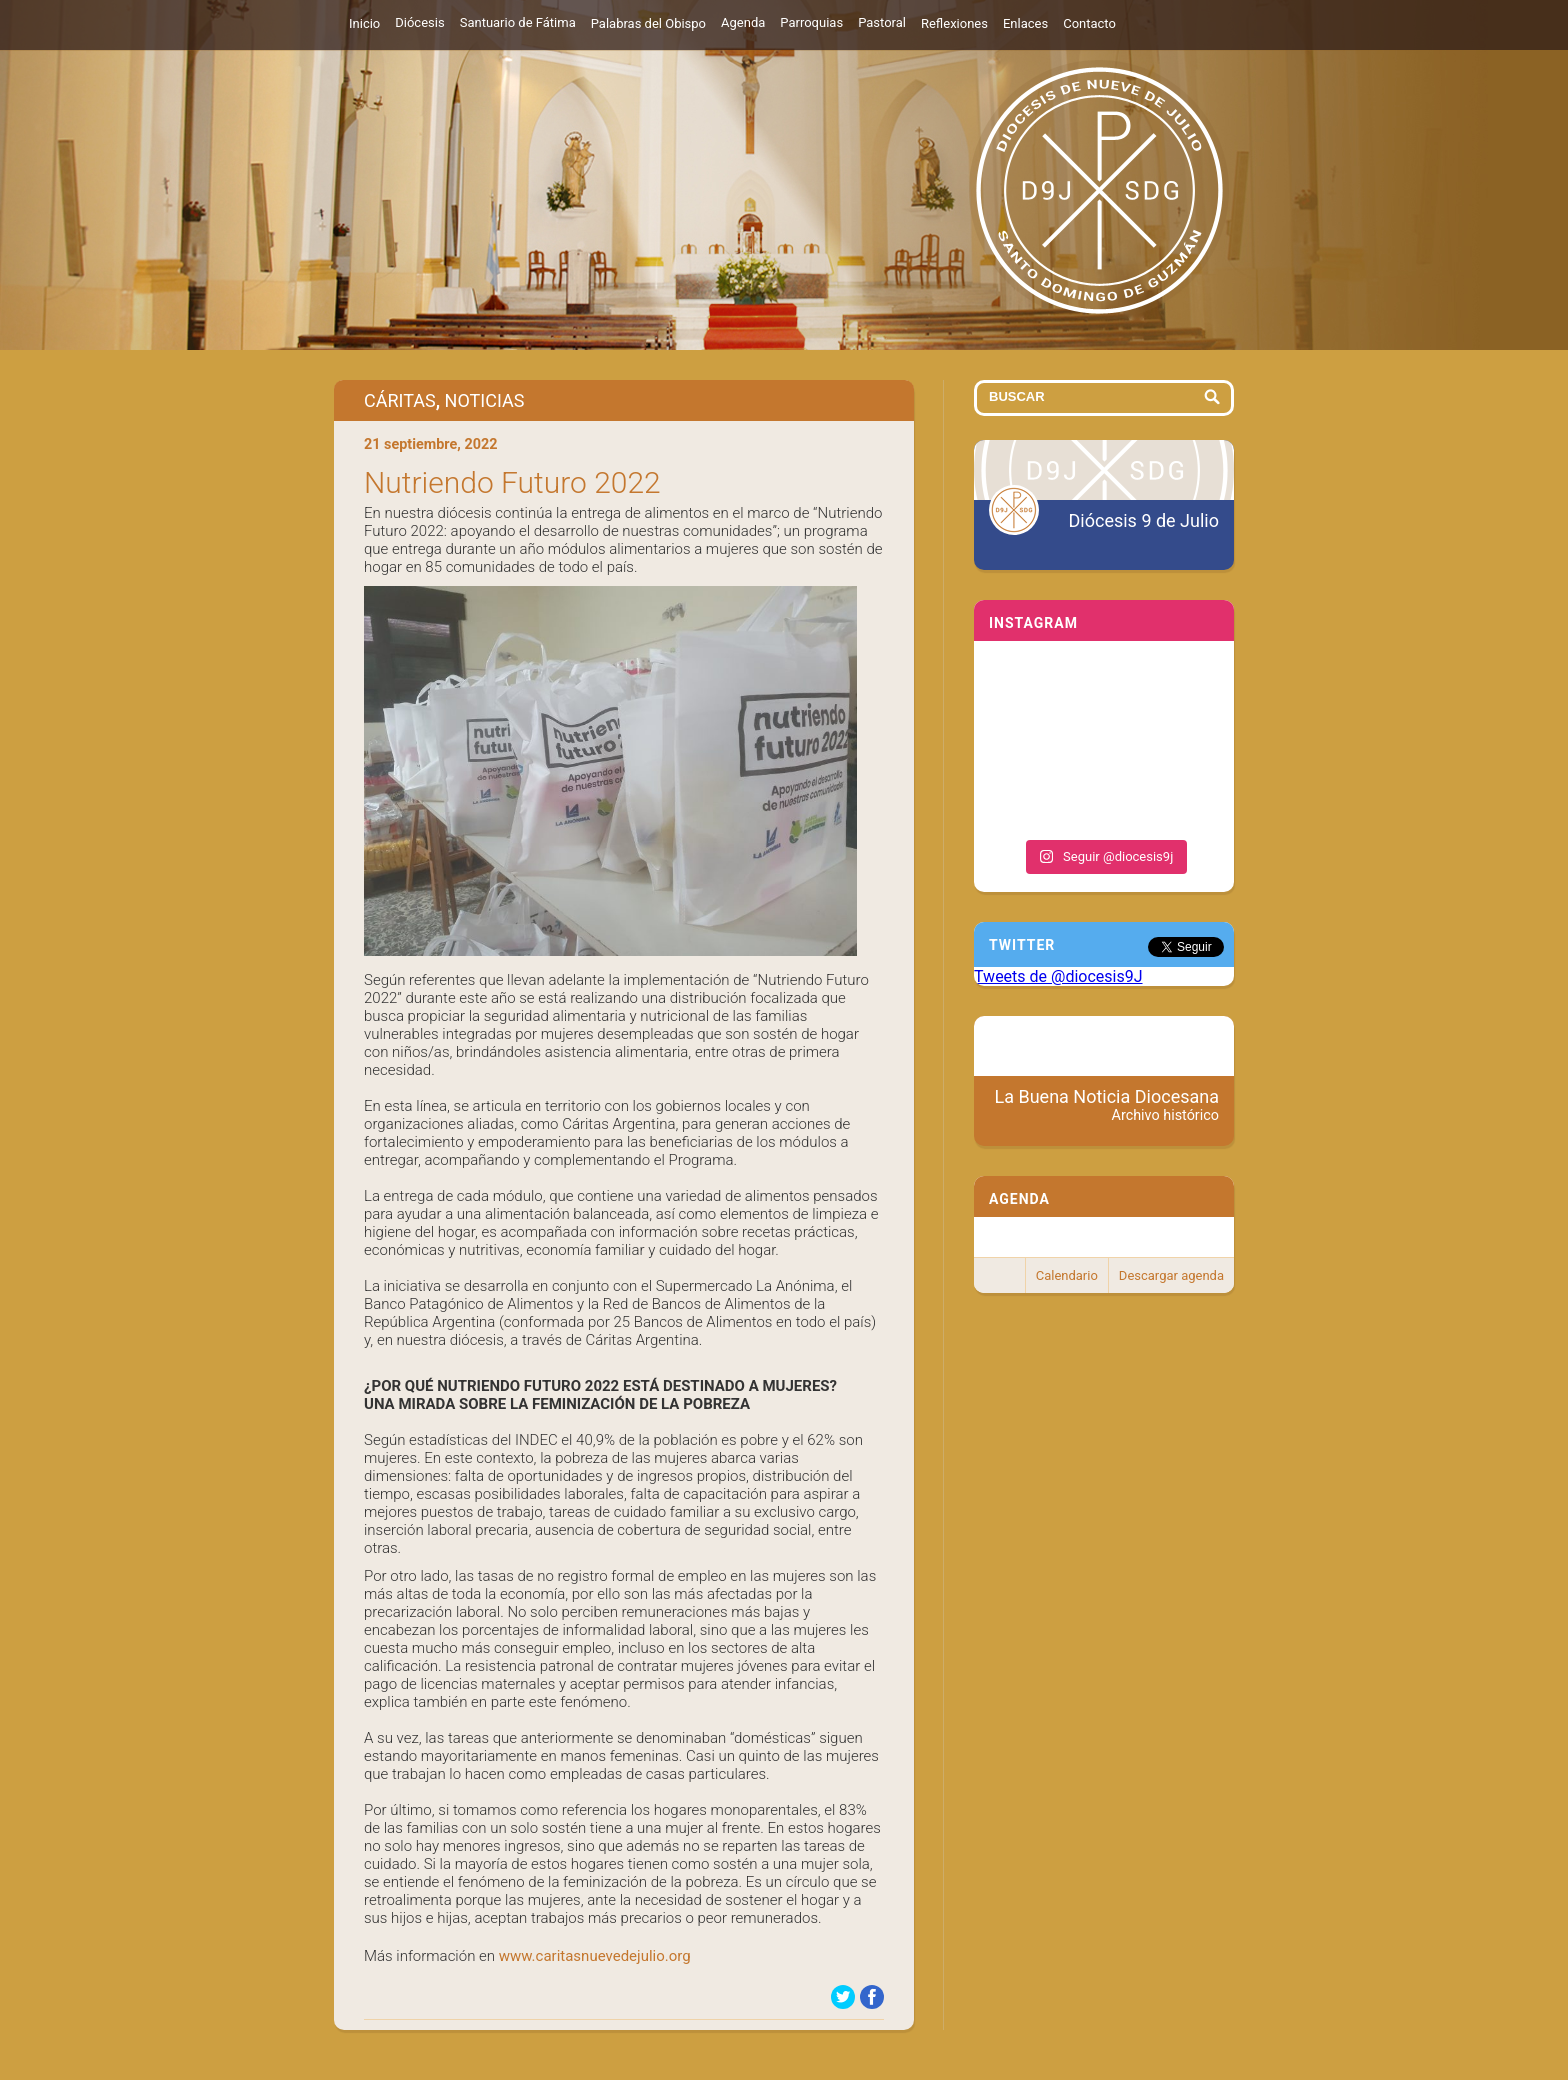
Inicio (364, 23)
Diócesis (419, 22)
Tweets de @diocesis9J (1058, 976)
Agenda (743, 22)
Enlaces (1025, 23)
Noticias (485, 400)
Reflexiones (954, 23)
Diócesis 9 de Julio (1144, 520)
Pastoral (882, 22)
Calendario (1067, 1275)
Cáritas (400, 400)
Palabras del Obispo (648, 23)
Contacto (1089, 23)
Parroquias (811, 22)
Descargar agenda (1171, 1275)
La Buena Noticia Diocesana (1107, 1105)
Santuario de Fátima (518, 22)
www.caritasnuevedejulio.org (595, 1956)
